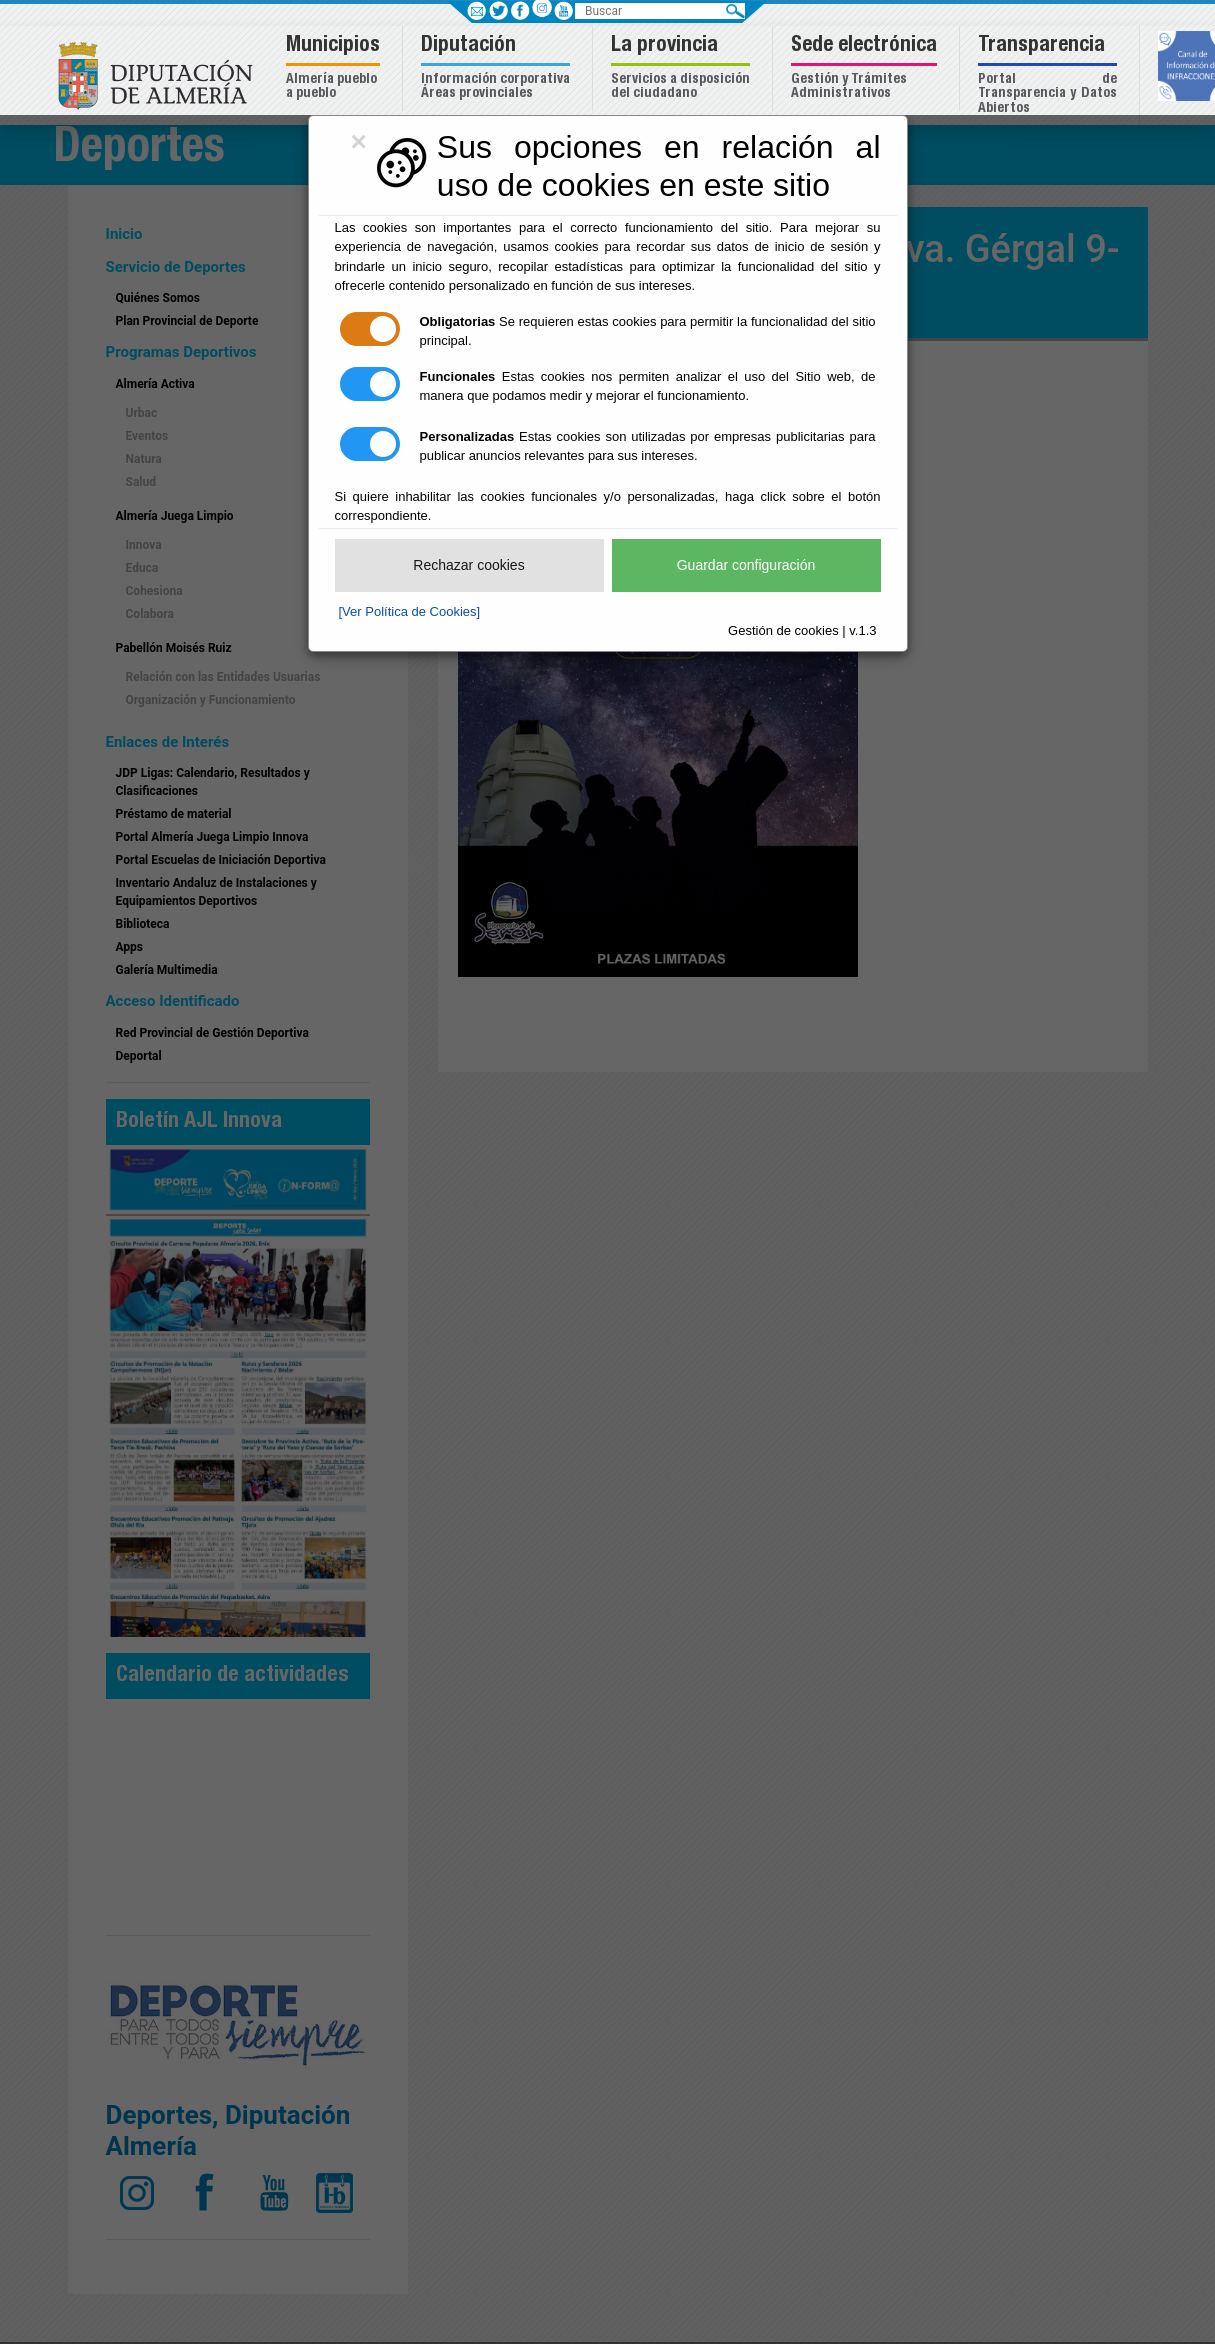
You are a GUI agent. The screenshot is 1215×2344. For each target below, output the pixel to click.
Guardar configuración (746, 565)
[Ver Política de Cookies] (410, 611)
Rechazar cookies (468, 565)
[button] (335, 68)
